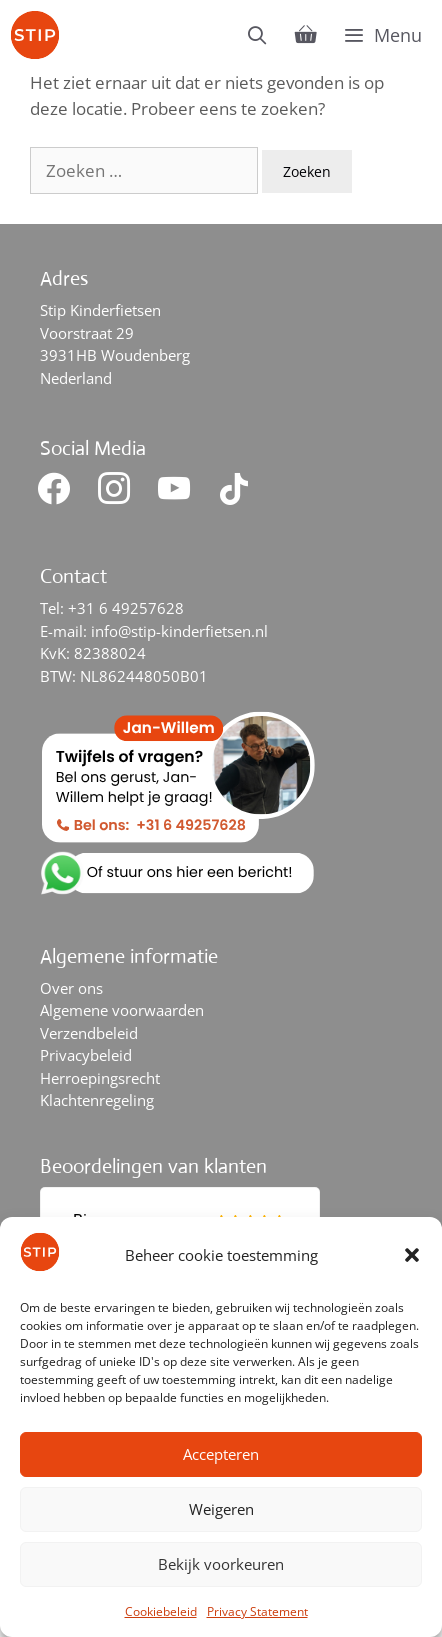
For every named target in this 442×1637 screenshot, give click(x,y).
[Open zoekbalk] (257, 35)
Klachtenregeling (97, 1100)
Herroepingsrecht (100, 1078)
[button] (412, 1255)
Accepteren (221, 1454)
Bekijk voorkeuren (221, 1564)
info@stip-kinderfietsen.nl (179, 631)
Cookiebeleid (161, 1611)
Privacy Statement (257, 1611)
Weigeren (221, 1509)
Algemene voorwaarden (122, 1010)
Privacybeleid (86, 1055)
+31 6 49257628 (126, 608)
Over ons (71, 988)
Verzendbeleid (89, 1033)
